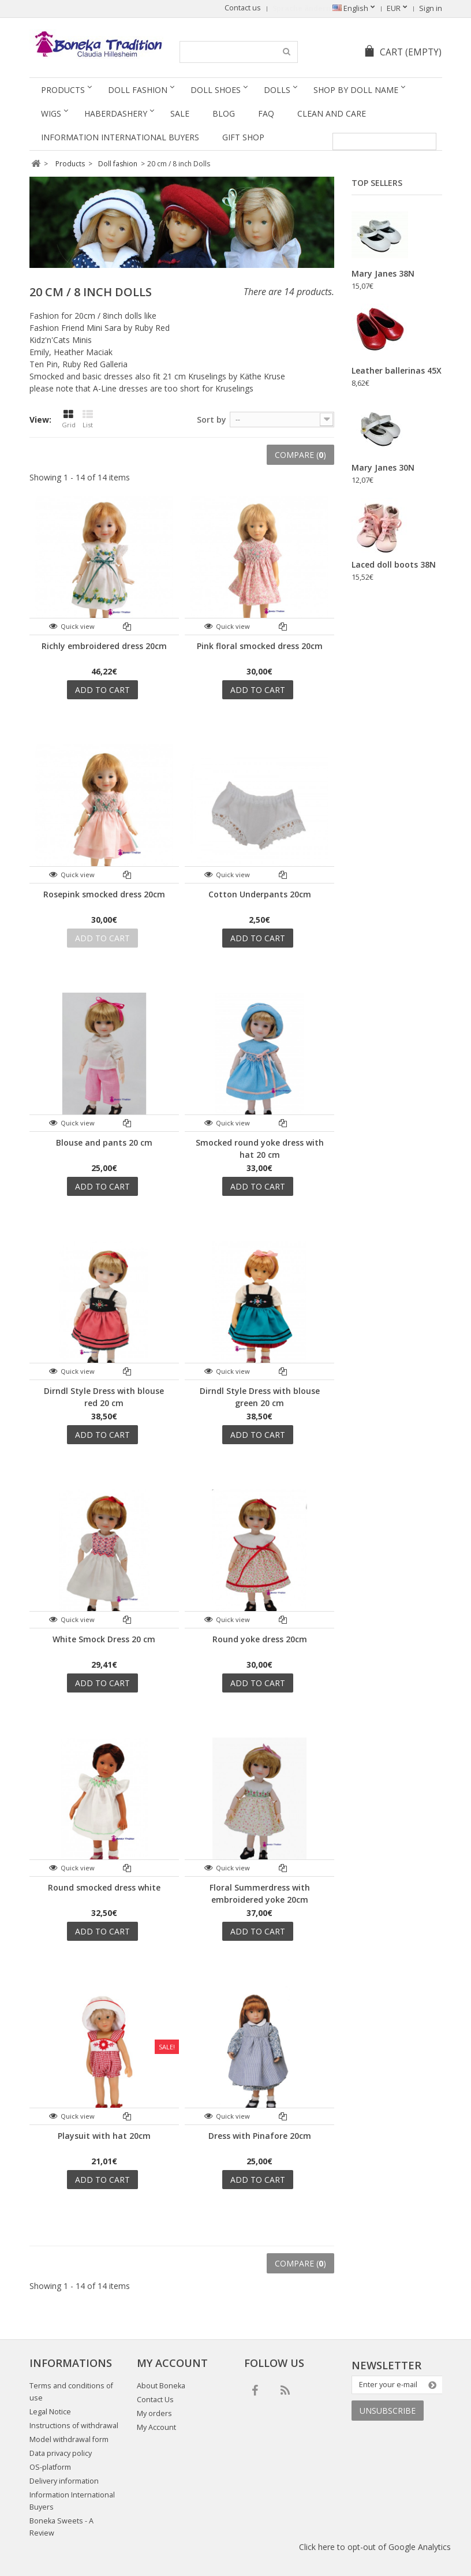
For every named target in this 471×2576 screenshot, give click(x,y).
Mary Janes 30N (383, 467)
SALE (179, 113)
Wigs (51, 113)
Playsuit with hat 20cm (104, 2135)
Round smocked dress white (104, 1887)
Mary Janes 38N (383, 273)
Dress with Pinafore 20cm (259, 2135)
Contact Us (155, 2399)
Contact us (243, 8)
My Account (156, 2427)
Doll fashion (137, 89)
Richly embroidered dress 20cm (104, 645)
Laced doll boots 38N (394, 564)
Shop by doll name (355, 89)
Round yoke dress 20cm (259, 1639)
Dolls (277, 89)
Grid (69, 419)
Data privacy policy (60, 2453)
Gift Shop (243, 137)
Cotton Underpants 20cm (259, 894)
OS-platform (50, 2467)
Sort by (211, 419)
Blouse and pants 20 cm (104, 1142)
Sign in (430, 8)
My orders (154, 2413)
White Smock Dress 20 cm (104, 1639)
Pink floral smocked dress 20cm (260, 645)
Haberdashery (115, 113)
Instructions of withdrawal (73, 2425)
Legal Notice (50, 2412)
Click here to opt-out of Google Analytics (375, 2546)
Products (63, 89)
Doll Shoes (215, 89)
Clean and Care (331, 113)
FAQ (266, 113)
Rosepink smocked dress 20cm (104, 894)
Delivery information (64, 2481)
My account (172, 2363)
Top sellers (377, 182)
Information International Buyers (120, 137)
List (88, 419)
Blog (223, 113)
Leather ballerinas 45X (397, 370)
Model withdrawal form (69, 2439)
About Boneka (161, 2386)
